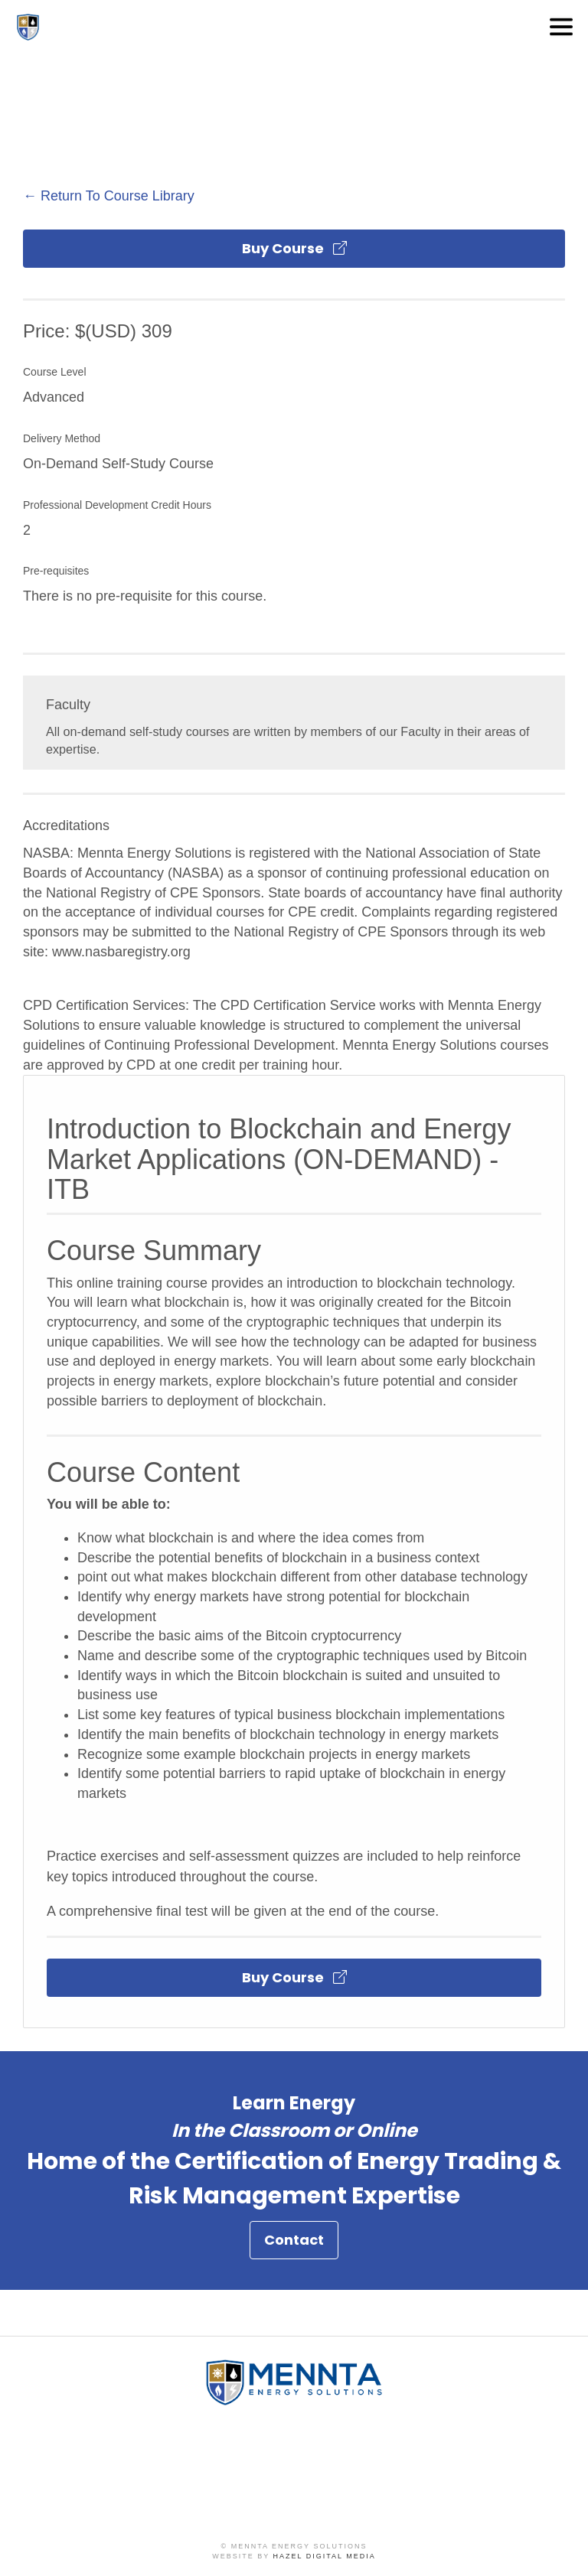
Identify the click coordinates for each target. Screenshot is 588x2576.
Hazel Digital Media (324, 2556)
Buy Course (294, 248)
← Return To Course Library (108, 196)
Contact (294, 2243)
